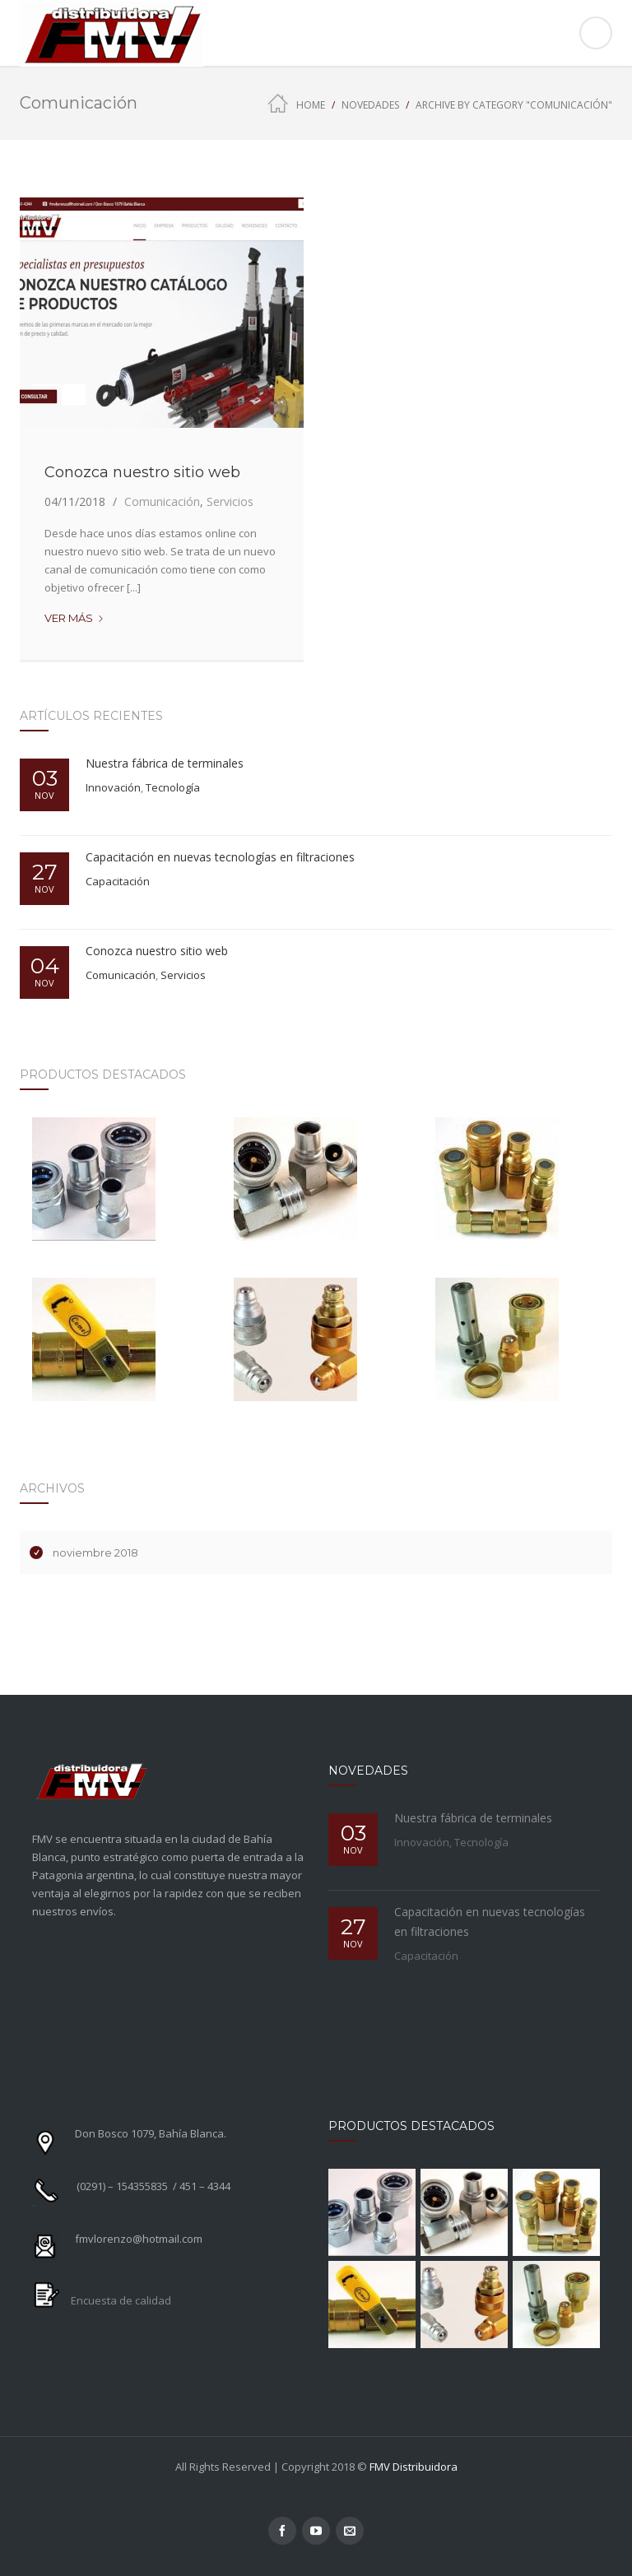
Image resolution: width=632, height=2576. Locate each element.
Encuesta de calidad (121, 2300)
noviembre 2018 (95, 1552)
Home (310, 105)
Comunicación (162, 501)
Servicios (230, 501)
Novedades (370, 105)
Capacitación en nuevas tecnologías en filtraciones (220, 857)
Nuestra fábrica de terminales (165, 763)
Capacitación (118, 881)
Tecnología (173, 787)
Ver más (74, 618)
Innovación (113, 787)
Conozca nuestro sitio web (142, 472)
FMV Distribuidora (413, 2466)
